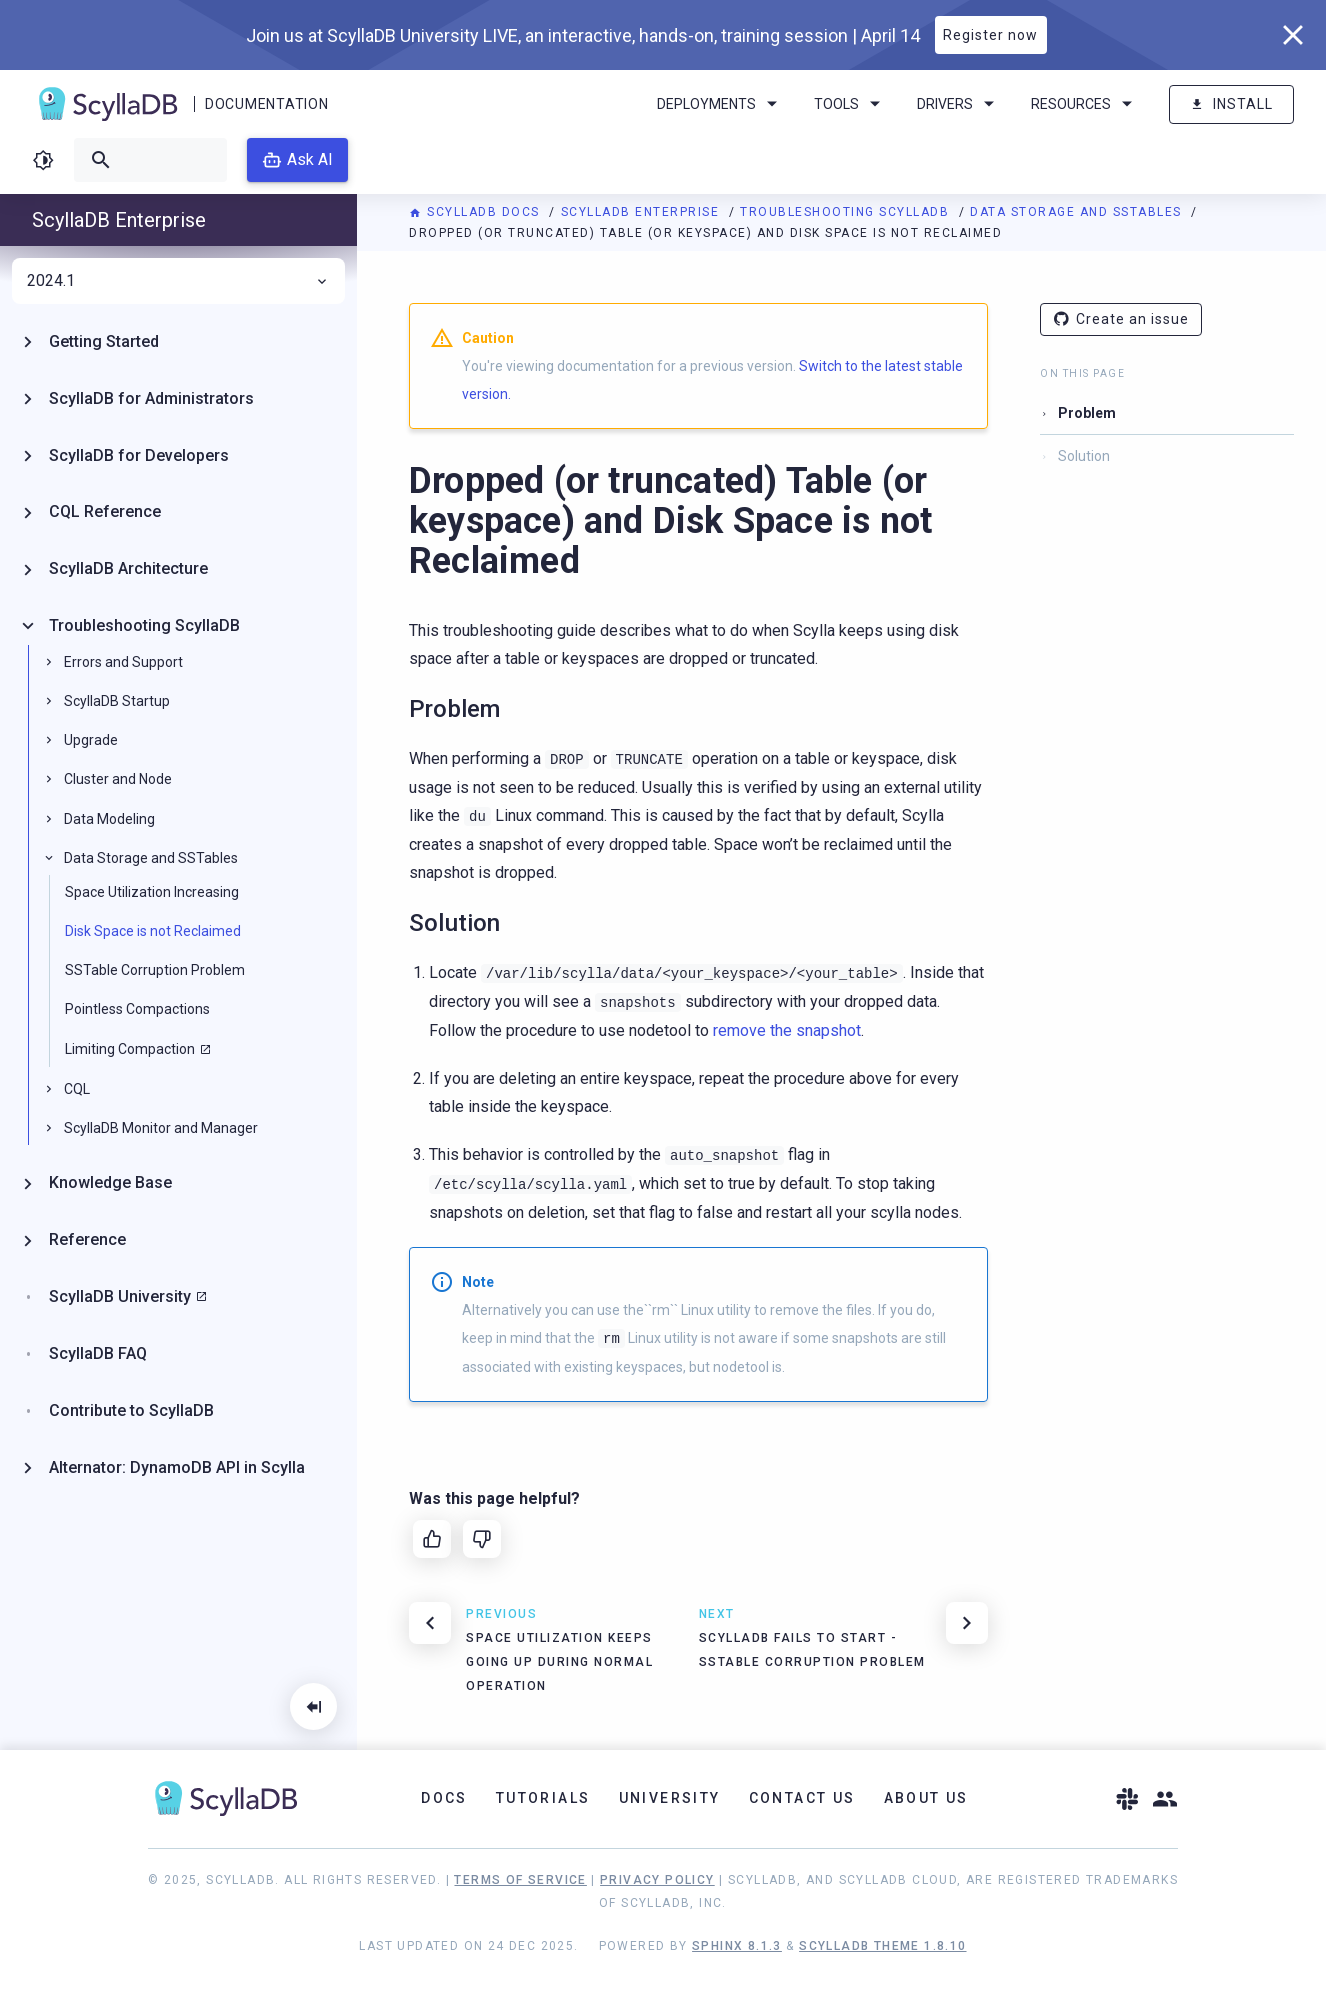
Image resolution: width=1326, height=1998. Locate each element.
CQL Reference (105, 511)
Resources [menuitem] (1085, 104)
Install (1231, 104)
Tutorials (543, 1798)
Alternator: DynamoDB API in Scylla (177, 1467)
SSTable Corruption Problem (155, 970)
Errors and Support (123, 662)
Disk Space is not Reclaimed (153, 931)
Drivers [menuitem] (959, 104)
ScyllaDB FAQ (98, 1353)
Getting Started (104, 341)
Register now (990, 35)
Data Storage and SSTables (1078, 212)
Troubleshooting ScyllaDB (847, 212)
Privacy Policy (657, 1880)
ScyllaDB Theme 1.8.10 (882, 1946)
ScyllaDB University (120, 1296)
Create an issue (1121, 319)
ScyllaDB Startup (117, 701)
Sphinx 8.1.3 (737, 1946)
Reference (87, 1239)
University (670, 1798)
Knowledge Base (110, 1182)
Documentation (266, 104)
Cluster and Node (118, 779)
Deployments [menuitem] (720, 104)
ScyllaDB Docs (476, 212)
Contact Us (802, 1798)
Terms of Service (520, 1880)
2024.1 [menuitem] (178, 281)
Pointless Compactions (137, 1009)
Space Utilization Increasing (152, 892)
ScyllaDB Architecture (128, 568)
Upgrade (91, 740)
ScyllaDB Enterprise (642, 212)
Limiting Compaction (130, 1049)
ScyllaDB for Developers (139, 455)
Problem (1087, 413)
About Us (926, 1798)
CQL (77, 1089)
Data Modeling (109, 819)
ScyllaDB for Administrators (151, 398)
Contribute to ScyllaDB (131, 1410)
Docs (444, 1798)
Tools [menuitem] (850, 104)
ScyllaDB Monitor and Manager (161, 1128)
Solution (1084, 456)
